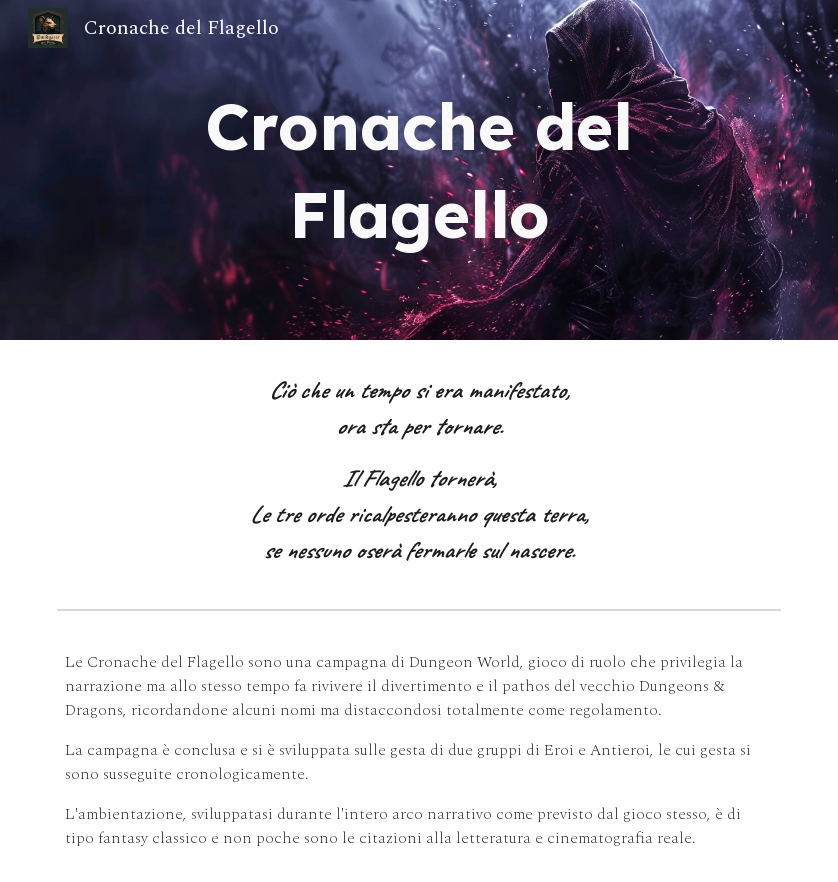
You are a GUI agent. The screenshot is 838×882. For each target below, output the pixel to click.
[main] (418, 170)
